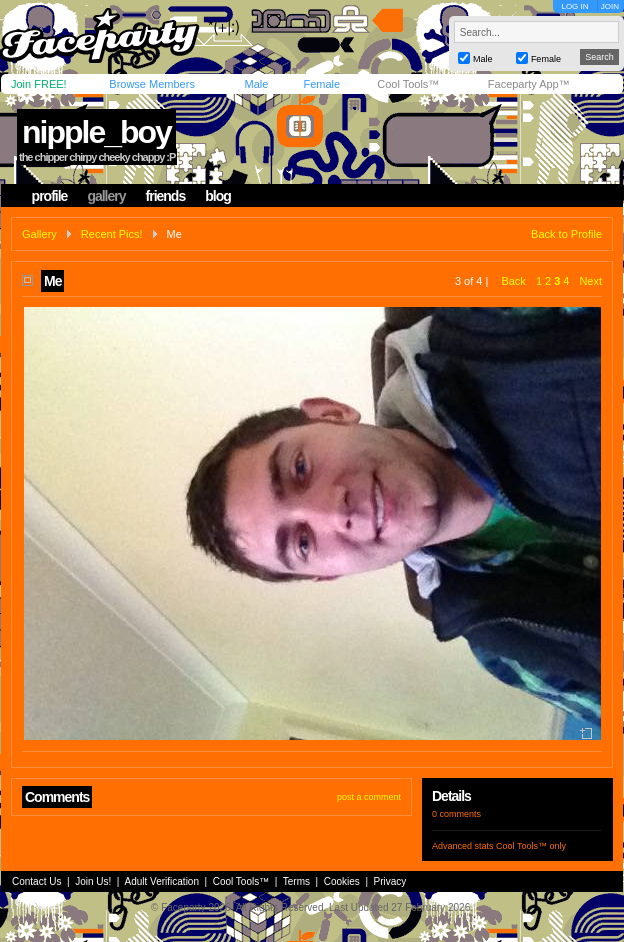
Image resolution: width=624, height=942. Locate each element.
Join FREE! (39, 84)
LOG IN (574, 6)
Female (321, 84)
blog (218, 196)
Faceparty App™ (529, 84)
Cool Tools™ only (531, 846)
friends (166, 196)
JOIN (610, 6)
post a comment (369, 797)
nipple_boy (96, 132)
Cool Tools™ (408, 84)
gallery (106, 196)
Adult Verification (161, 881)
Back (513, 281)
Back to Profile (566, 234)
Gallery (39, 234)
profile (50, 196)
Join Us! (93, 881)
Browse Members (152, 84)
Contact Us (36, 881)
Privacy (390, 881)
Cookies (342, 881)
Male (256, 84)
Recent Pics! (112, 234)
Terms (296, 881)
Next (590, 281)
